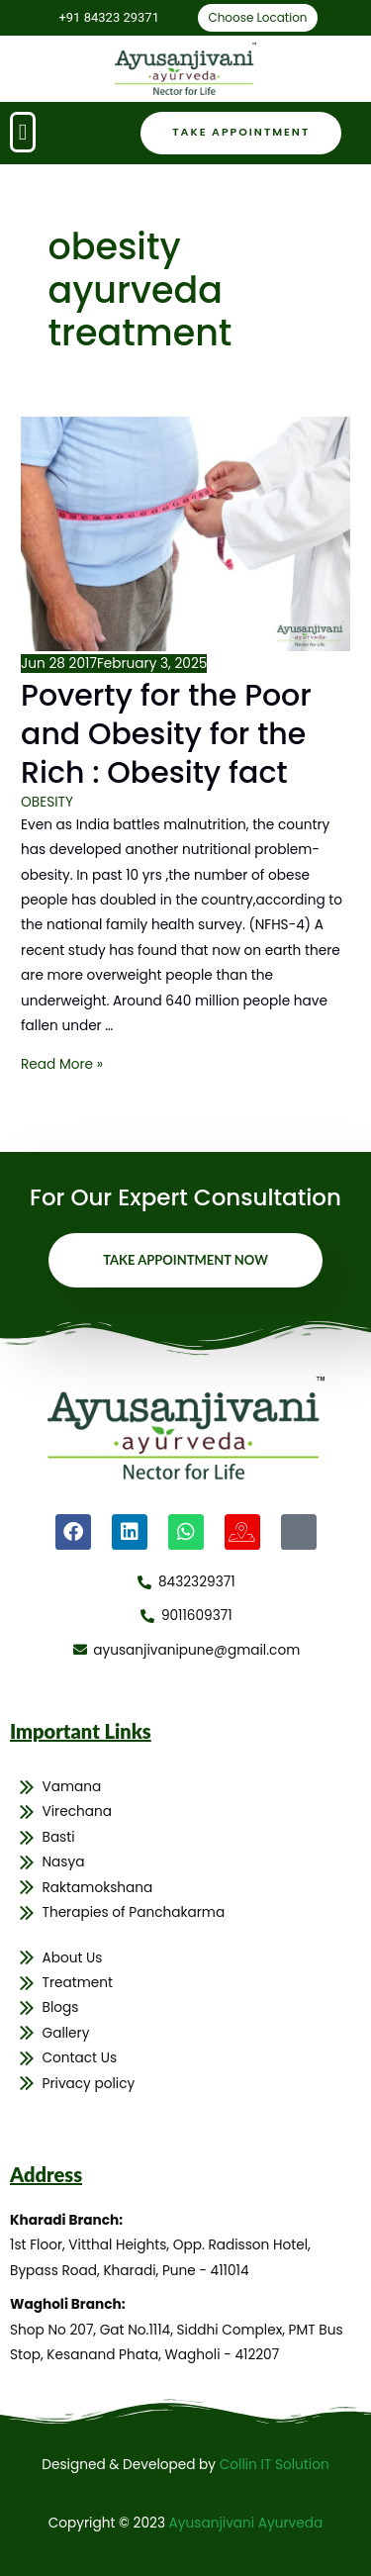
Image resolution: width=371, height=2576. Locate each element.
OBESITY (47, 802)
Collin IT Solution (274, 2464)
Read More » (62, 1064)
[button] (23, 132)
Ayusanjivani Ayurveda (246, 2523)
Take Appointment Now (185, 1260)
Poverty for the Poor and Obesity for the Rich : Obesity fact (166, 734)
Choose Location (257, 17)
